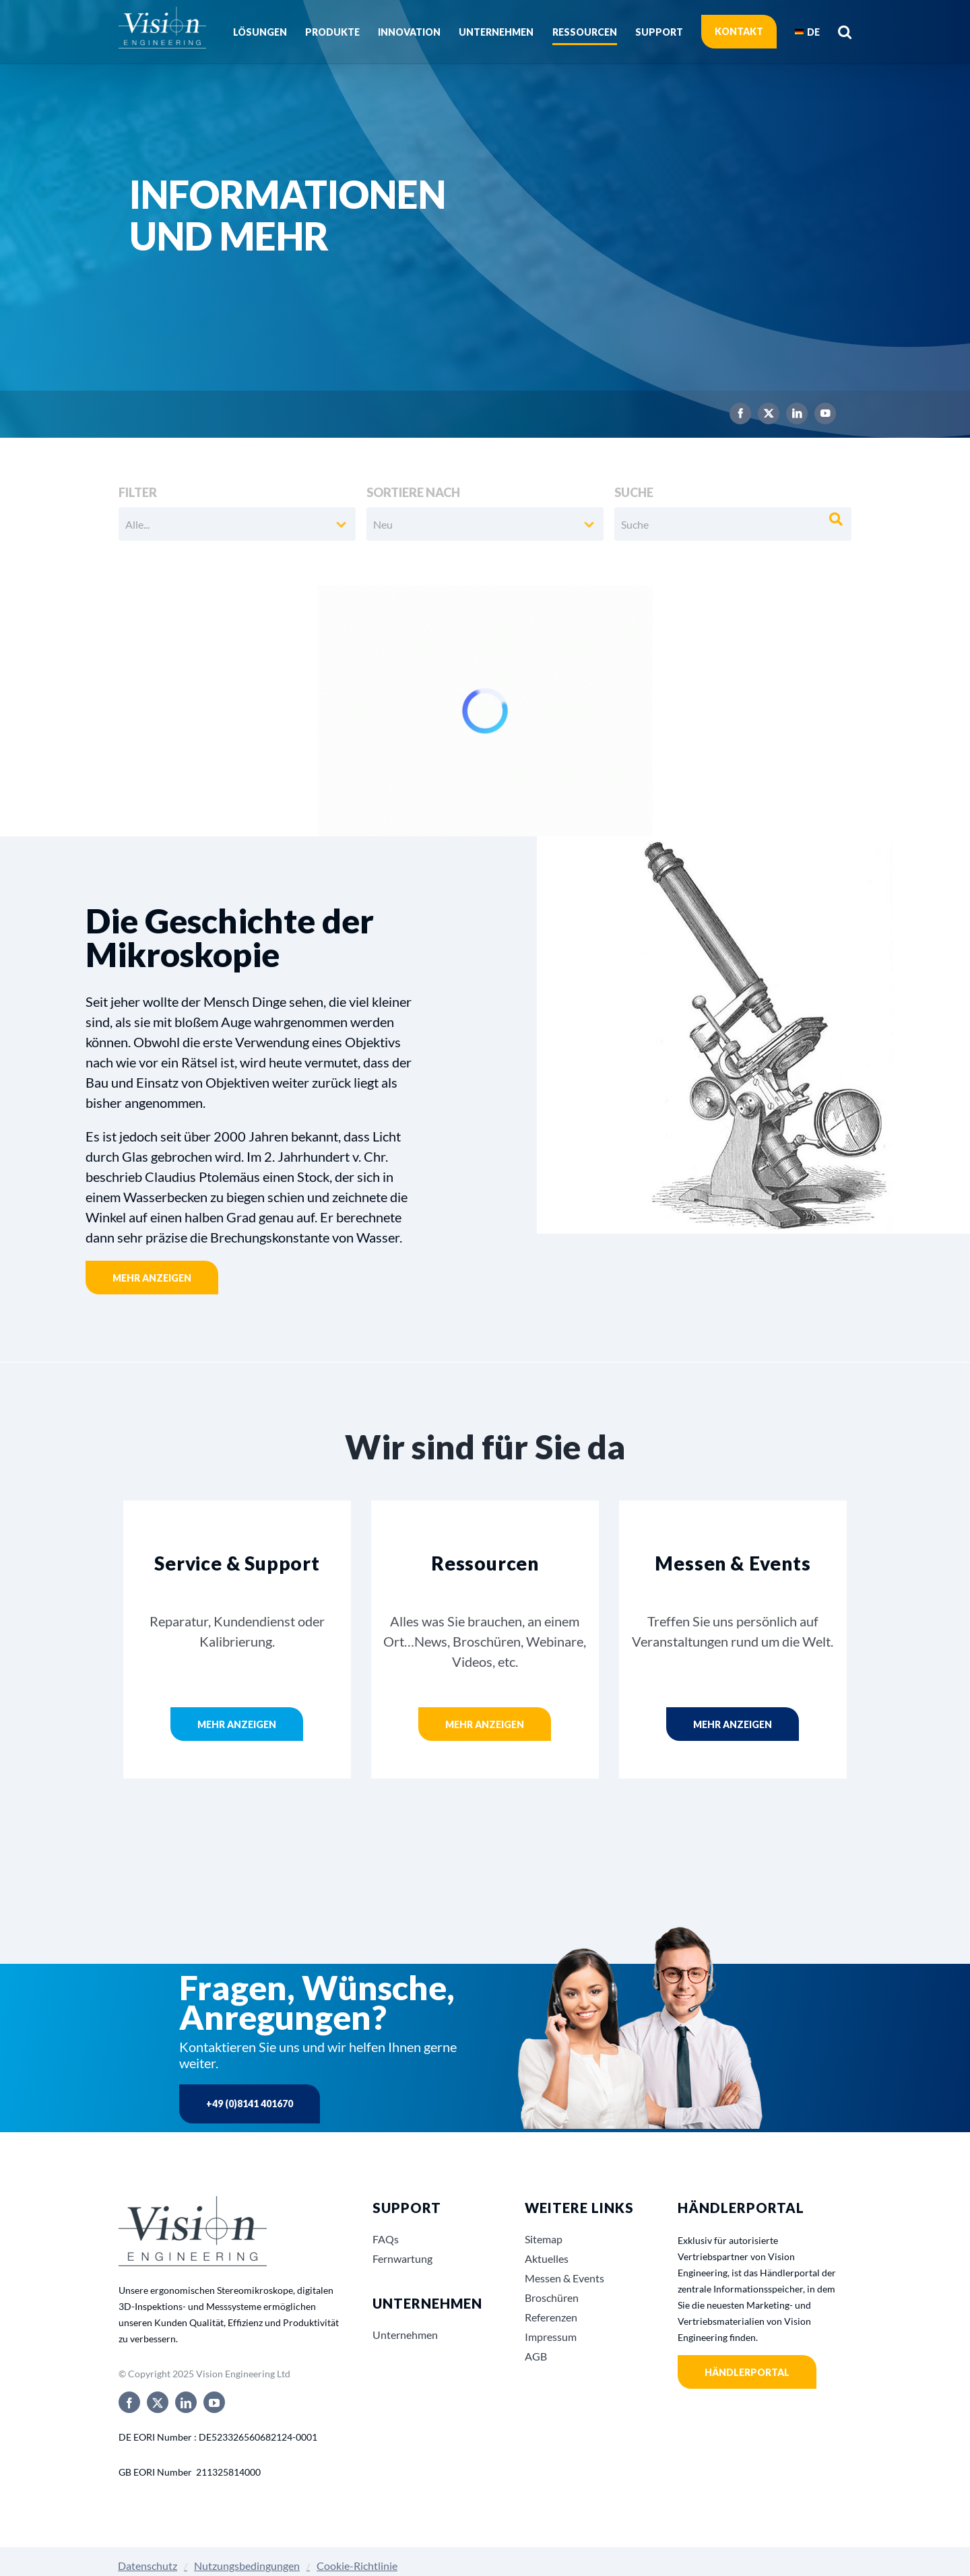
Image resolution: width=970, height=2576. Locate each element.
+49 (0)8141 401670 (249, 2103)
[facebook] (740, 413)
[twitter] (768, 413)
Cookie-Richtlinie (357, 2565)
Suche (633, 492)
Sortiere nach (413, 492)
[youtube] (825, 413)
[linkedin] (797, 413)
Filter (138, 492)
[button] (844, 31)
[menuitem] (807, 31)
